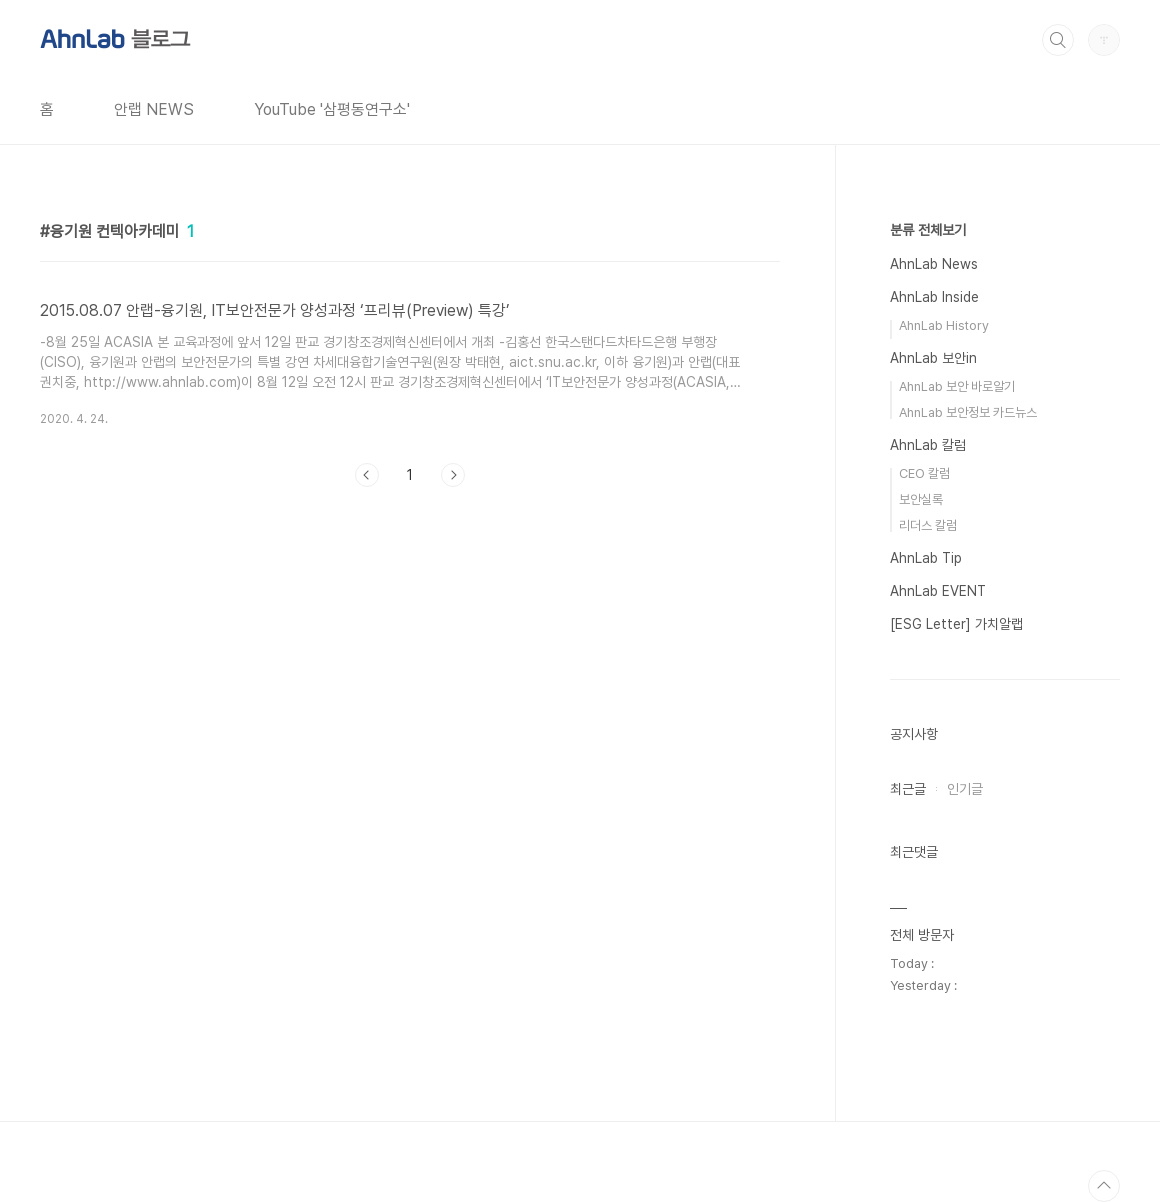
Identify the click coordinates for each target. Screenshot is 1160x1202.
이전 (367, 475)
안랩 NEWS (154, 109)
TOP (1104, 1186)
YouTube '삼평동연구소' (332, 109)
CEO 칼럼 (924, 473)
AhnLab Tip (926, 558)
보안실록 (921, 499)
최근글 (908, 789)
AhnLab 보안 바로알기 (957, 386)
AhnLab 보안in (933, 358)
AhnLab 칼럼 (928, 445)
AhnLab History (944, 325)
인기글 (965, 789)
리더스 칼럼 (928, 525)
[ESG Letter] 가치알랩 (956, 624)
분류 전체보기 (928, 230)
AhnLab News (934, 264)
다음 (453, 475)
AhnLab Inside (934, 297)
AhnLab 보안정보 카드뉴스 (968, 412)
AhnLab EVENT (938, 591)
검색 (1058, 40)
